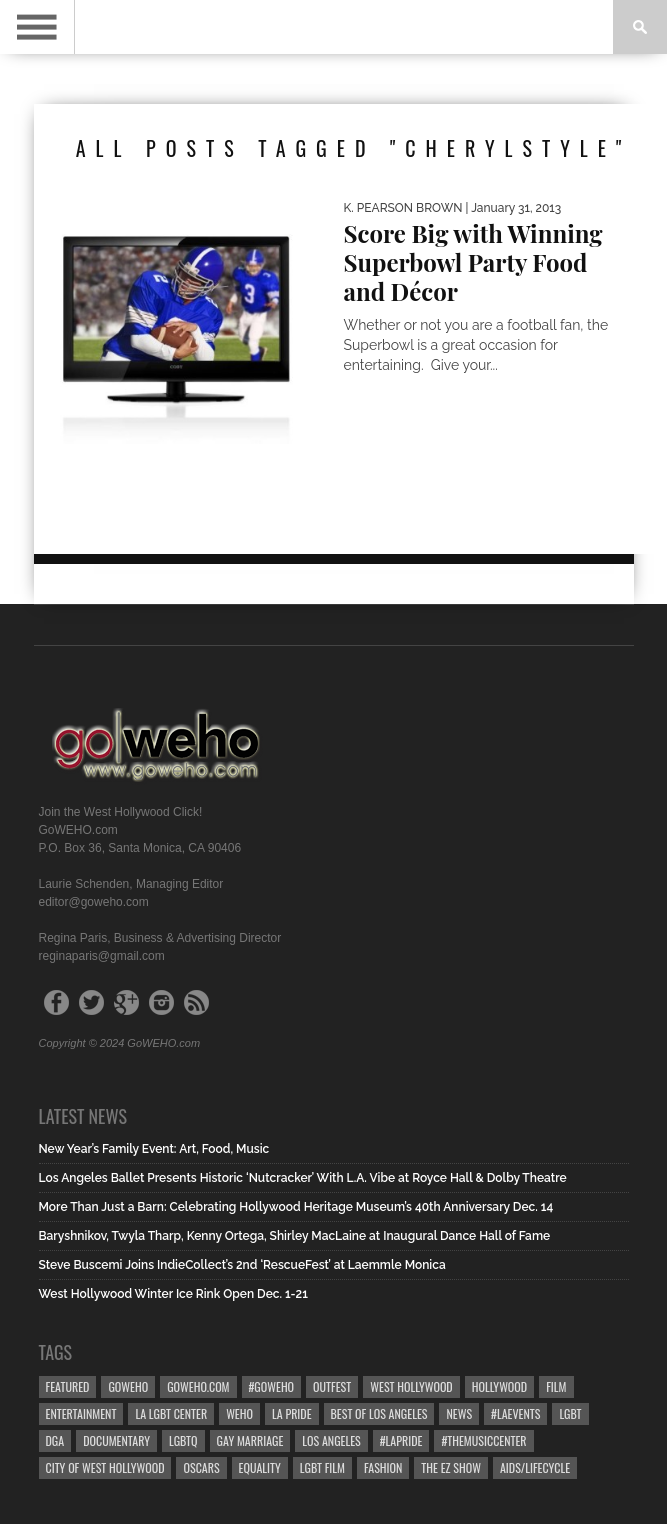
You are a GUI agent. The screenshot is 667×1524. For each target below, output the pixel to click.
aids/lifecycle (535, 1467)
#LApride (401, 1440)
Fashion (383, 1467)
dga (55, 1440)
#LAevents (515, 1413)
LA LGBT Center (171, 1413)
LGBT (570, 1413)
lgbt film (322, 1467)
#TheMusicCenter (483, 1440)
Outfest (332, 1386)
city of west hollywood (105, 1467)
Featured (68, 1386)
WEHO (239, 1413)
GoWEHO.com (198, 1386)
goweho (128, 1386)
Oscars (201, 1467)
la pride (292, 1413)
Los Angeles (331, 1440)
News (459, 1413)
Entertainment (81, 1413)
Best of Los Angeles (379, 1413)
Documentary (116, 1440)
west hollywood (411, 1386)
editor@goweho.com (94, 902)
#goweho (272, 1386)
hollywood (499, 1386)
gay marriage (250, 1440)
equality (260, 1467)
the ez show (451, 1467)
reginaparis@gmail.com (102, 956)
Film (556, 1386)
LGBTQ (183, 1440)
